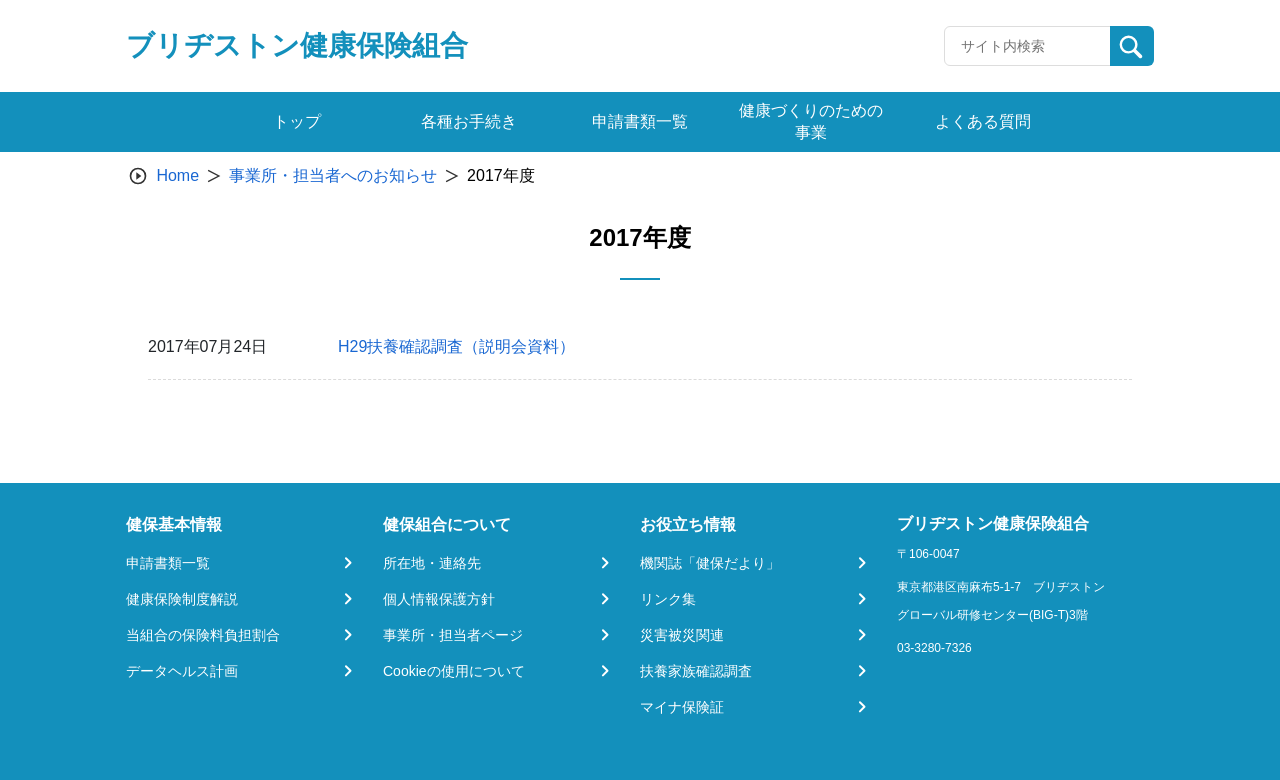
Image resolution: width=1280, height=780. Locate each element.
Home (177, 175)
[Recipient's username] (1027, 46)
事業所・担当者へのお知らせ (333, 175)
